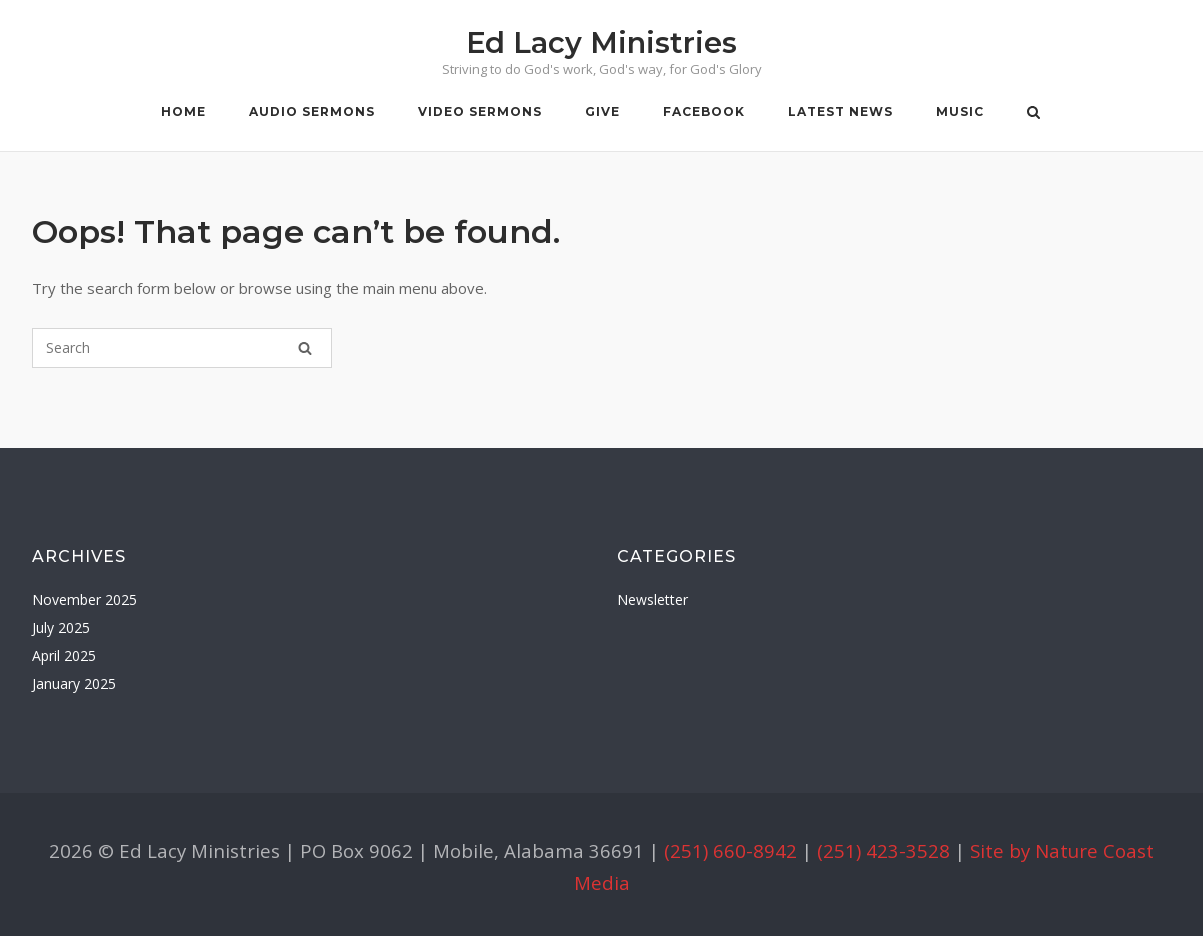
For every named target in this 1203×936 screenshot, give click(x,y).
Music (960, 111)
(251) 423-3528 (883, 850)
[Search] (305, 348)
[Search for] (182, 348)
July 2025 (61, 627)
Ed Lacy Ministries (601, 42)
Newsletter (652, 599)
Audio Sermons (312, 111)
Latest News (840, 111)
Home (183, 111)
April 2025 (64, 655)
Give (602, 111)
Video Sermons (480, 111)
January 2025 (74, 683)
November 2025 (84, 599)
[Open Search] (1033, 114)
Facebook (704, 111)
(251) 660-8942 (730, 850)
